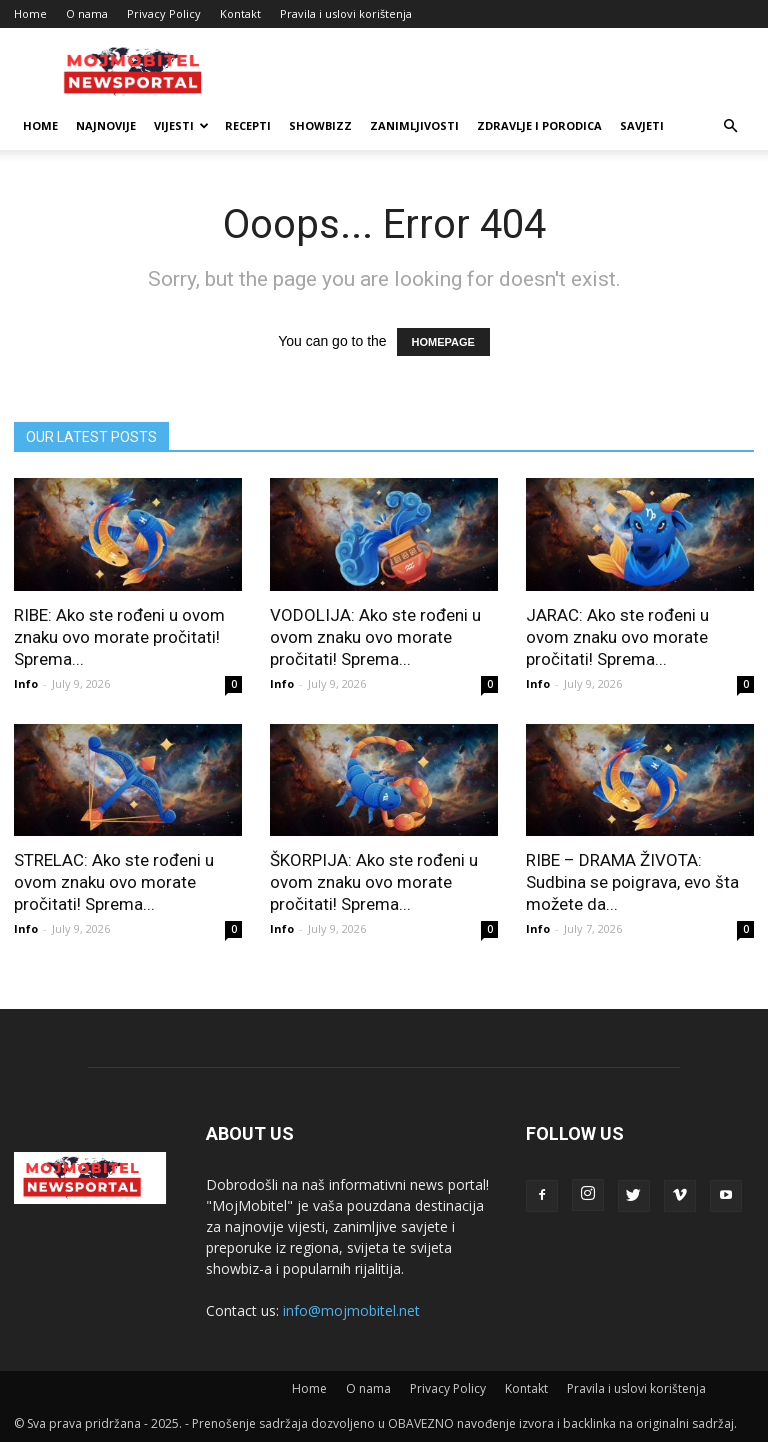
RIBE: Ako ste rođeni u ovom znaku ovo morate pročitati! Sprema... (119, 637)
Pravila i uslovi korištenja (346, 13)
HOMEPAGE (443, 342)
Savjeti (642, 125)
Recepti (248, 125)
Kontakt (240, 13)
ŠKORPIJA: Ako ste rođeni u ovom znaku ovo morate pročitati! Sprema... (374, 882)
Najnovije (106, 125)
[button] (730, 126)
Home (30, 13)
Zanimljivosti (414, 125)
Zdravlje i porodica (539, 125)
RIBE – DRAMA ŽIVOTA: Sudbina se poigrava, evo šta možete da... (632, 882)
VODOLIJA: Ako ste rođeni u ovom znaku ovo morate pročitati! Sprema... (375, 637)
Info (26, 683)
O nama (87, 13)
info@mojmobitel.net (351, 1310)
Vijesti (181, 125)
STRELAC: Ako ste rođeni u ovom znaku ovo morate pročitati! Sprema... (114, 882)
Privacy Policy (164, 13)
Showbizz (320, 125)
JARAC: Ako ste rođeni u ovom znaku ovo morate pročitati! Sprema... (617, 637)
